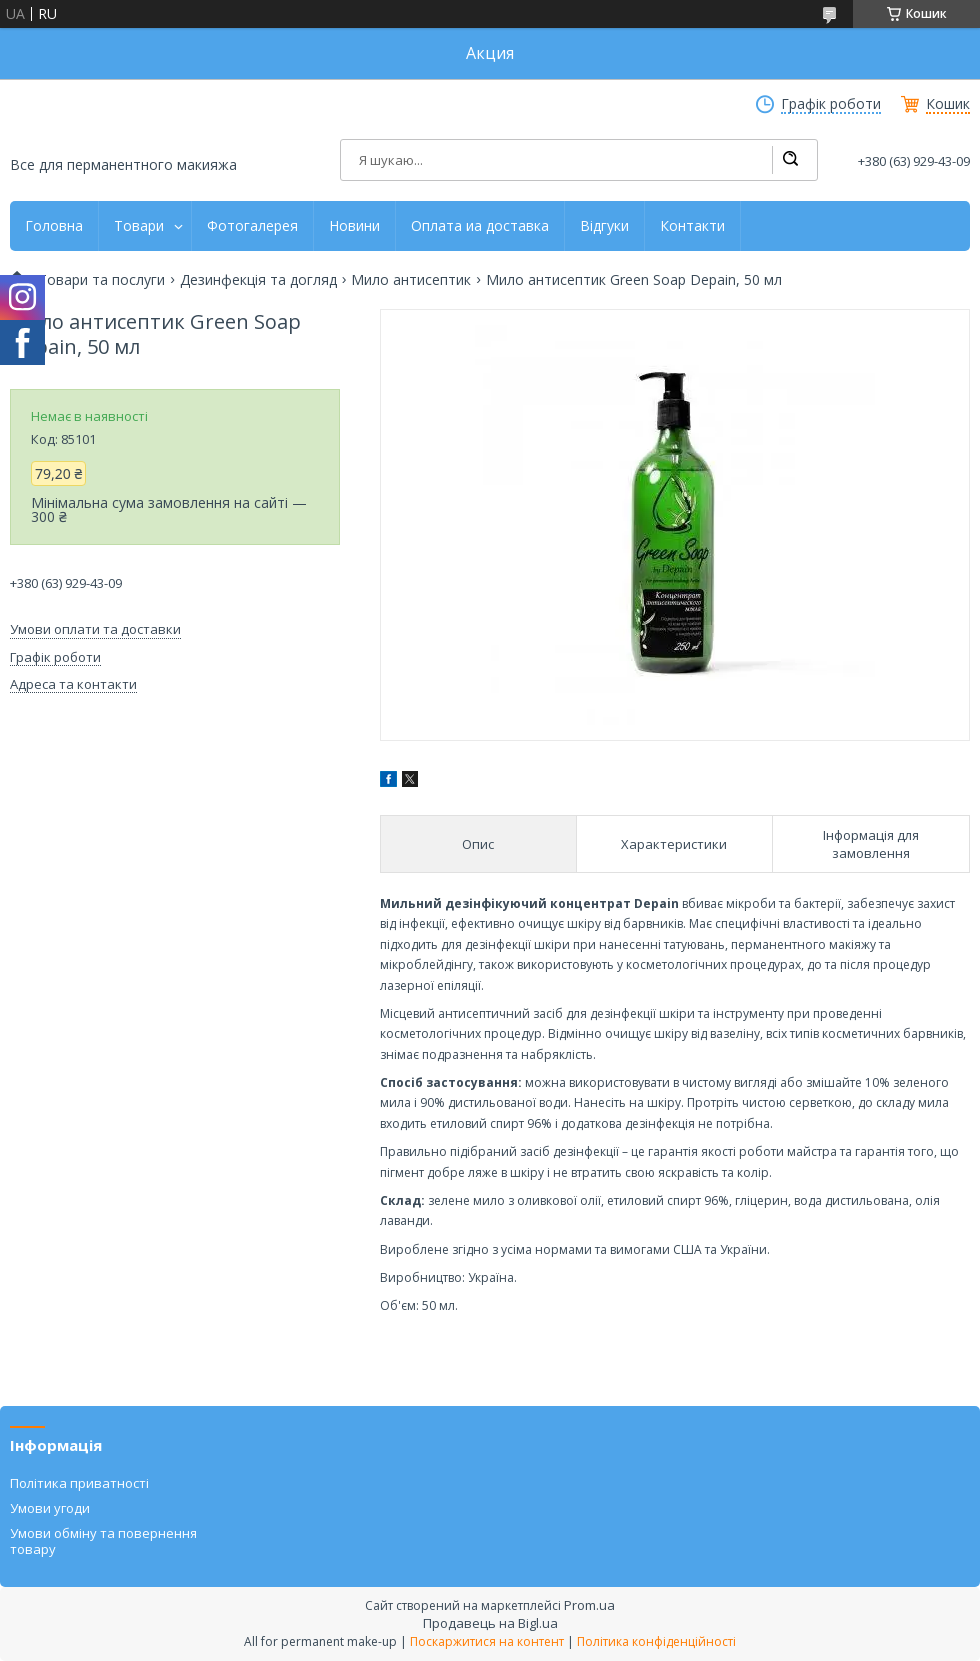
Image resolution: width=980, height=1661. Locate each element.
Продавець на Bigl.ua (490, 1623)
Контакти (692, 226)
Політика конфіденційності (656, 1641)
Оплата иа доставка (480, 226)
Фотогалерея (252, 226)
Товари (139, 226)
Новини (354, 226)
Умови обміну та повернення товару (103, 1541)
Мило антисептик (411, 280)
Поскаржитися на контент (487, 1641)
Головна (54, 226)
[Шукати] (790, 160)
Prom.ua (589, 1605)
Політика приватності (79, 1483)
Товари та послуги (101, 280)
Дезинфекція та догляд (258, 280)
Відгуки (604, 226)
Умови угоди (50, 1508)
